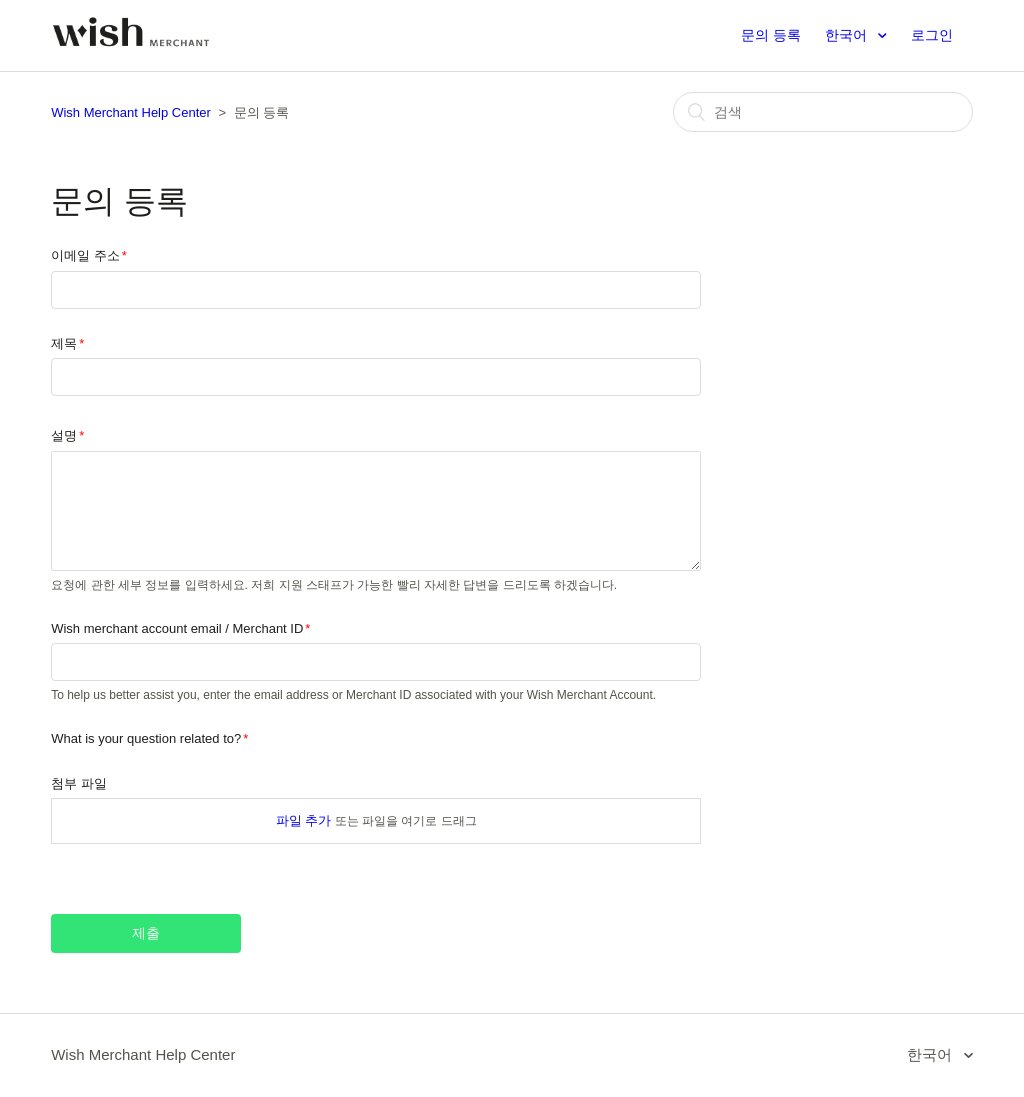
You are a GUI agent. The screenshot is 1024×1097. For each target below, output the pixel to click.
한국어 (848, 35)
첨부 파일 (79, 783)
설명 (64, 435)
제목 (64, 343)
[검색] (823, 112)
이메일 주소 (85, 255)
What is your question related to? (146, 738)
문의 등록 (771, 35)
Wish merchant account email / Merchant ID (177, 628)
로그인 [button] (932, 35)
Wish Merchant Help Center (131, 112)
